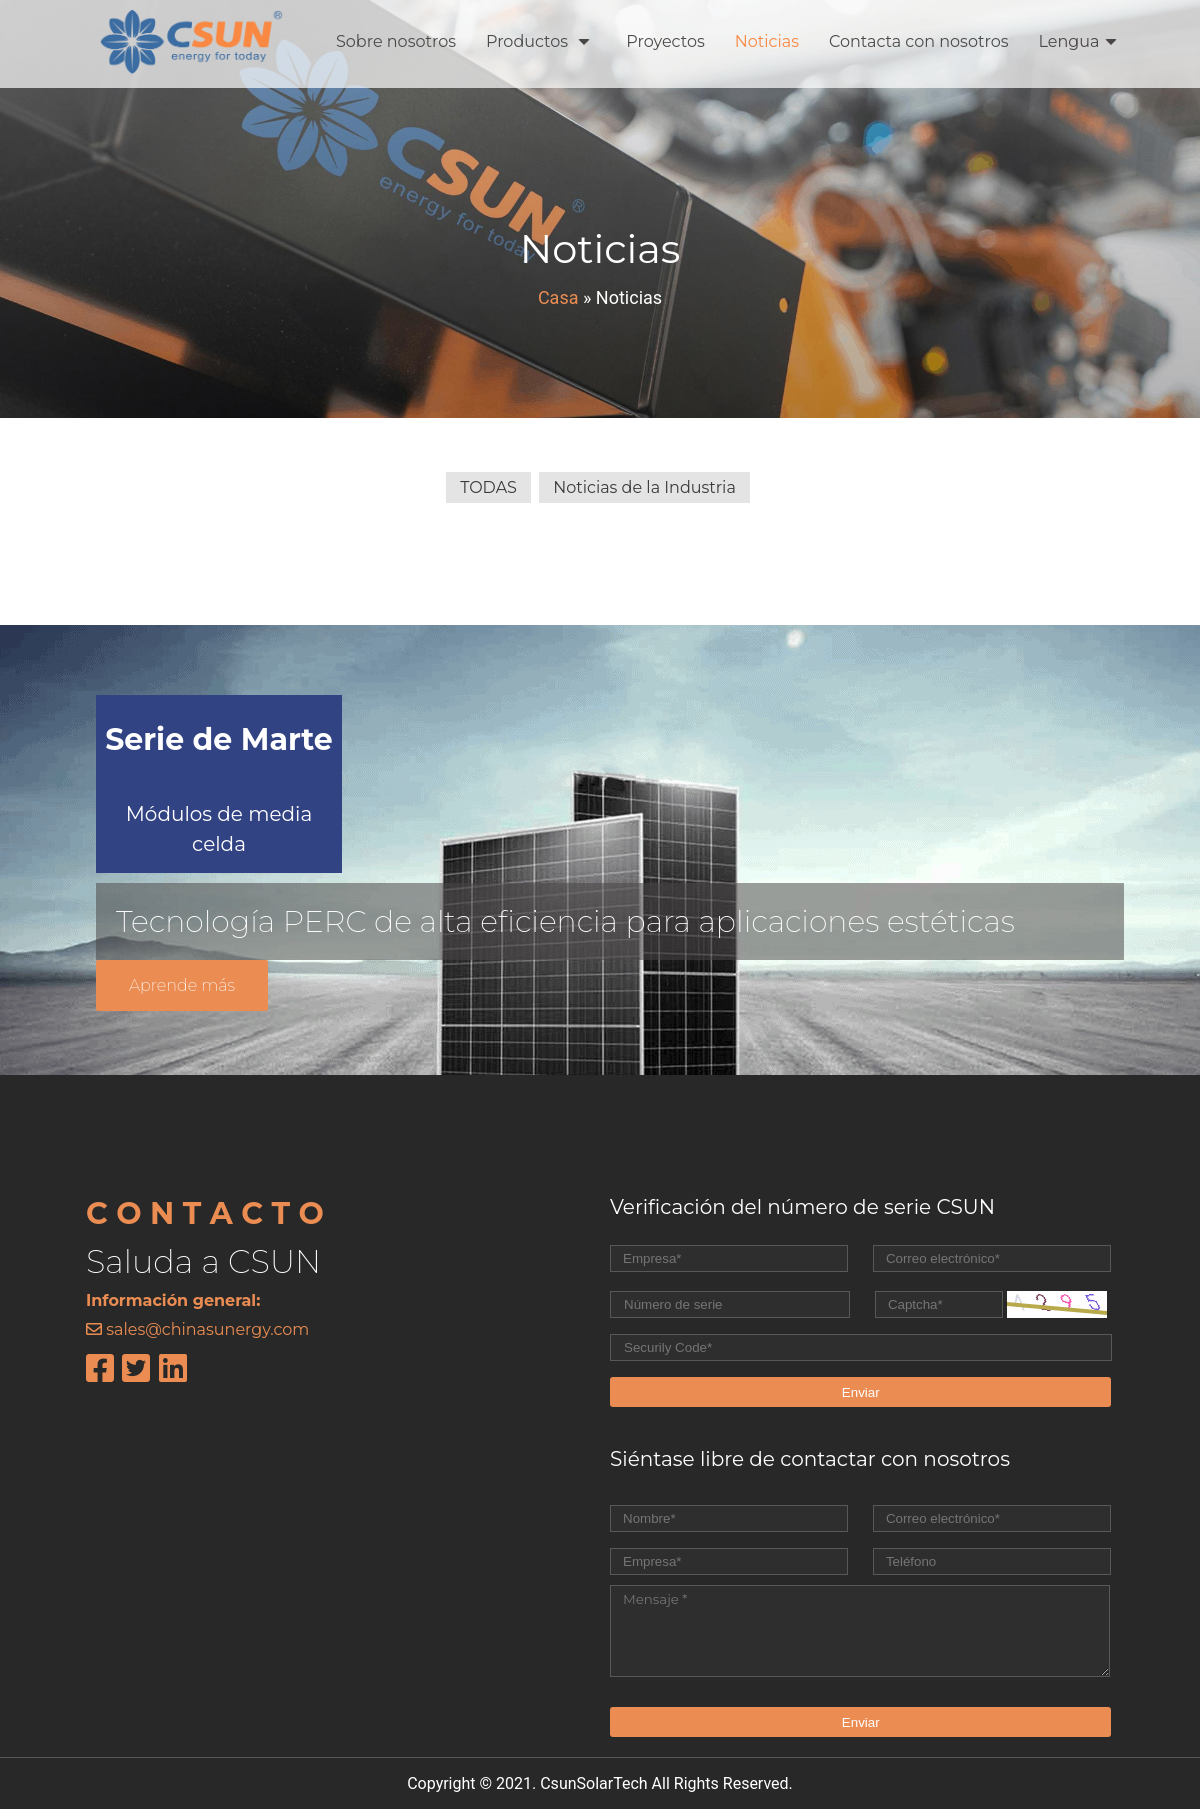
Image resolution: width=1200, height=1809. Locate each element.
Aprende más (182, 985)
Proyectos (665, 41)
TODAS (488, 487)
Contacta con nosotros (919, 41)
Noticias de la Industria (644, 487)
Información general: (173, 1300)
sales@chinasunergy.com (207, 1329)
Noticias (767, 41)
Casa (558, 297)
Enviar (861, 1392)
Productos (538, 41)
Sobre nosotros (396, 41)
